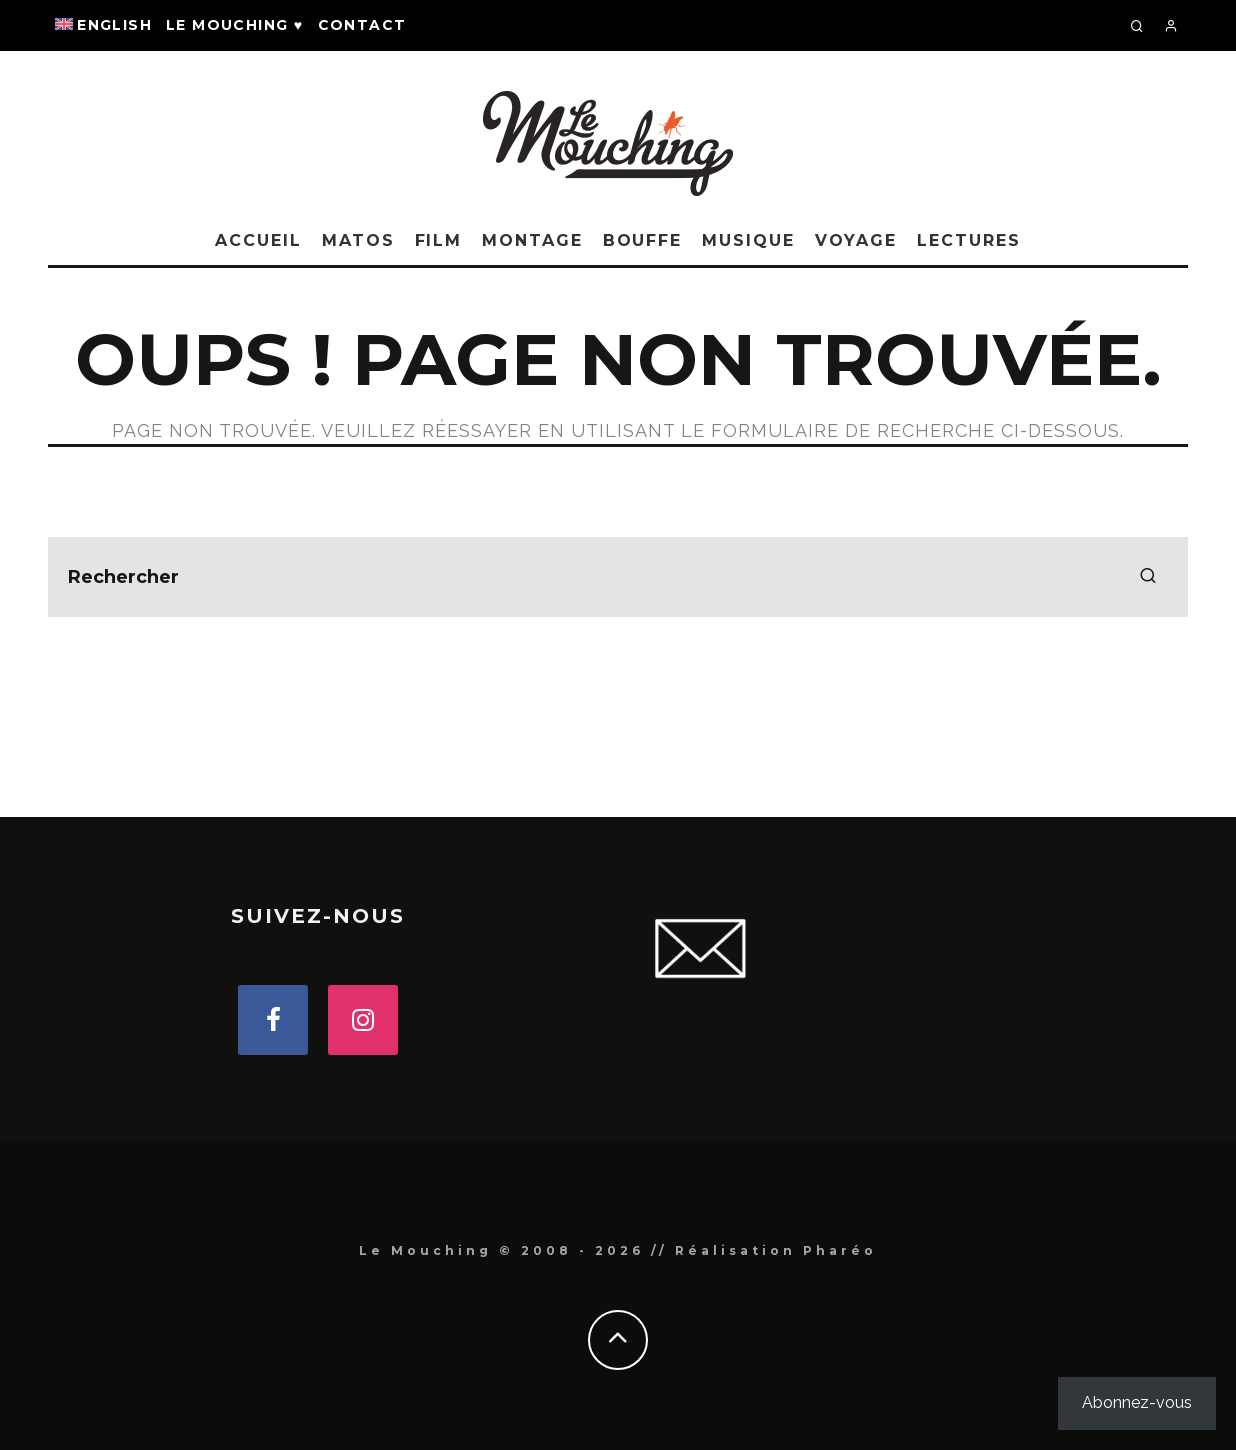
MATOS (358, 240)
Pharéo (840, 1250)
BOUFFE (643, 240)
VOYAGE (856, 240)
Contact (362, 25)
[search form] (618, 577)
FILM (439, 240)
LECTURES (968, 240)
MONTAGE (532, 240)
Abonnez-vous (1137, 1402)
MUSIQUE (748, 240)
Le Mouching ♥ (235, 25)
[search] (1148, 577)
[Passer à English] (103, 25)
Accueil (258, 240)
